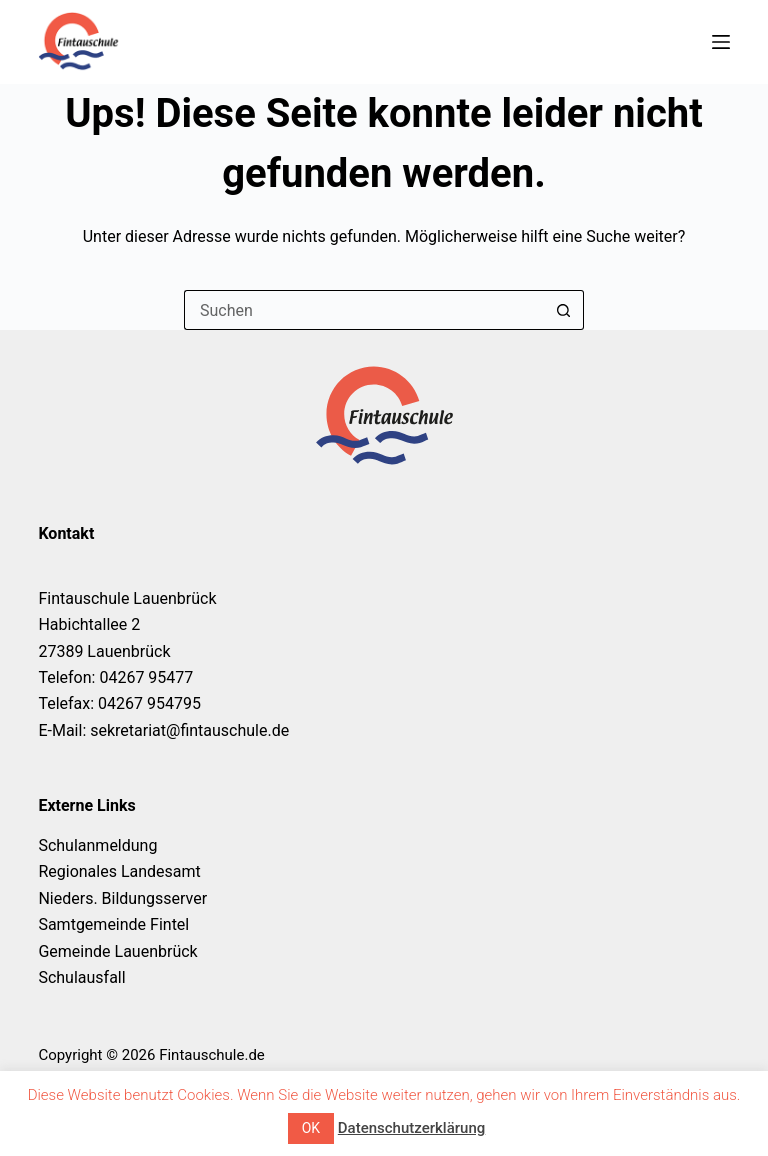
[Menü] (721, 42)
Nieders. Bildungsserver (122, 898)
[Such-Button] (564, 310)
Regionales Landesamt (119, 871)
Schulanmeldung (97, 845)
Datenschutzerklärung (411, 1128)
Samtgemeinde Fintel (113, 924)
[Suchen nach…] (364, 310)
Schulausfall (81, 977)
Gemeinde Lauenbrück (117, 951)
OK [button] (311, 1128)
